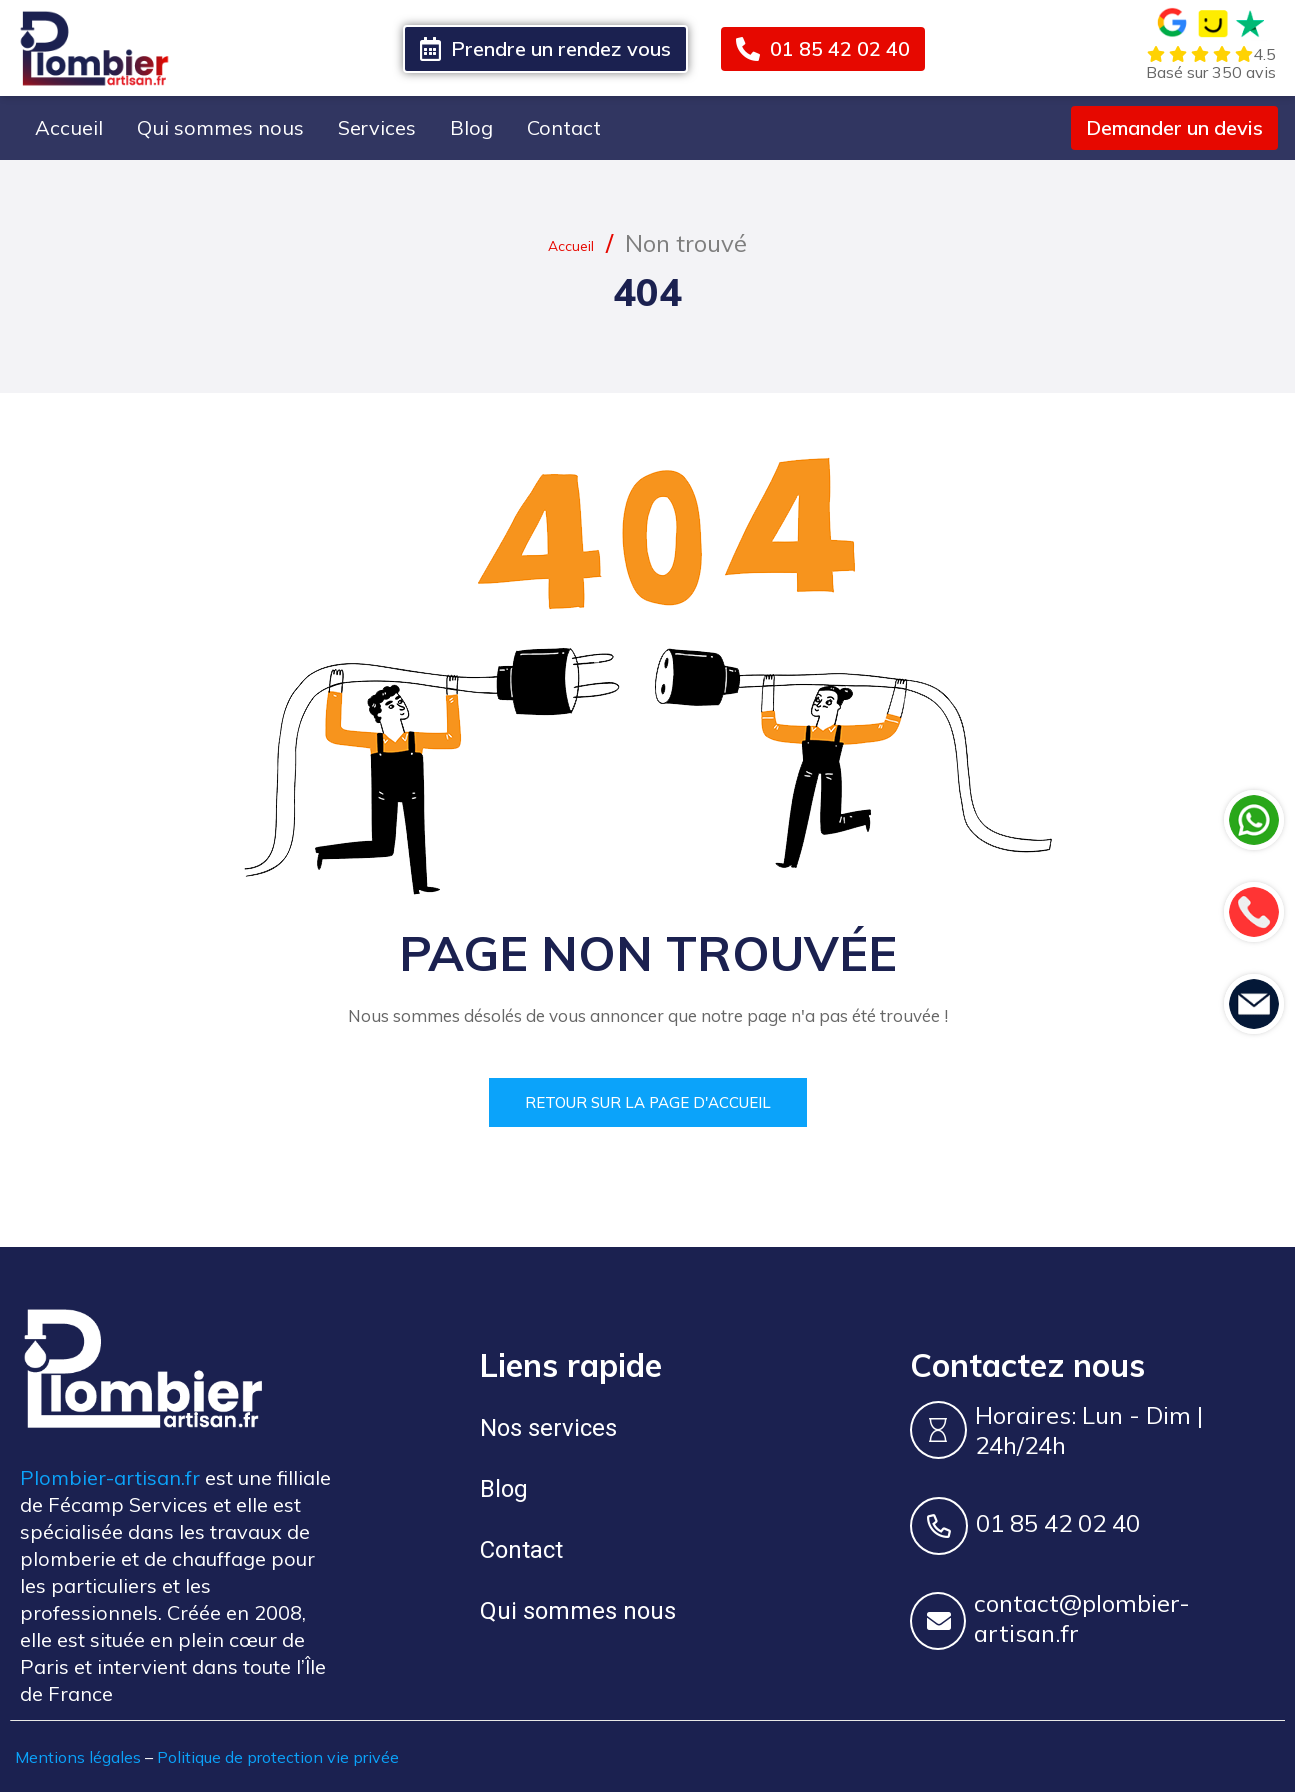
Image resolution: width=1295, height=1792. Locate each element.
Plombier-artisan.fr (110, 1476)
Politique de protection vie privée (278, 1756)
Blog (471, 127)
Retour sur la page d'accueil (648, 1101)
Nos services (548, 1427)
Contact (564, 127)
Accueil (69, 127)
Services (377, 127)
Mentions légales (78, 1756)
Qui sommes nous (220, 127)
